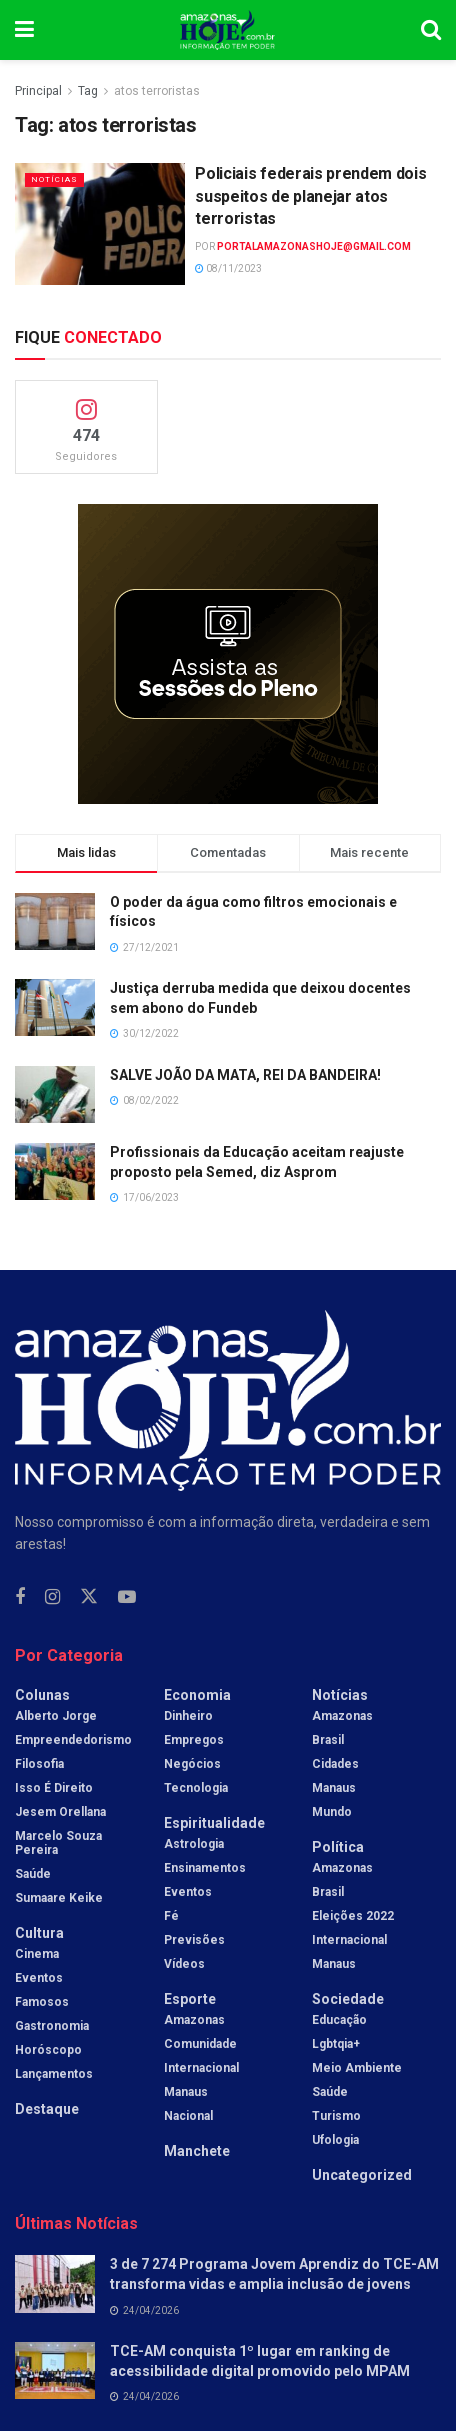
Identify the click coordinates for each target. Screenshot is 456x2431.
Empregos (194, 1740)
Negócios (192, 1764)
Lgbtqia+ (336, 2044)
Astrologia (194, 1844)
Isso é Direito (54, 1788)
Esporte (190, 1999)
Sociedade (348, 1999)
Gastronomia (52, 2026)
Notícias (54, 179)
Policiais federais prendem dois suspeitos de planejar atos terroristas (310, 196)
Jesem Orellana (60, 1812)
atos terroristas (157, 91)
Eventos (39, 1978)
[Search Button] (431, 30)
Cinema (37, 1954)
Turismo (336, 2116)
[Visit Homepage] (227, 30)
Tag (88, 91)
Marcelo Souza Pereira (58, 1843)
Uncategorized (362, 2175)
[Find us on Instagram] (52, 1597)
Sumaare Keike (59, 1898)
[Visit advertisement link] (228, 654)
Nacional (188, 2116)
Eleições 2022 (353, 1916)
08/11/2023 (228, 268)
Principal (38, 91)
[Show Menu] (24, 30)
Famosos (42, 2002)
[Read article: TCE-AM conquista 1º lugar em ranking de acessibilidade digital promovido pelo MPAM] (55, 2370)
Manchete (197, 2151)
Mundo (332, 1812)
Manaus (186, 2092)
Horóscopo (48, 2050)
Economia (197, 1695)
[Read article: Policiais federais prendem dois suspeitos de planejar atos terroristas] (100, 224)
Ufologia (335, 2140)
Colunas (42, 1695)
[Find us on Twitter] (89, 1597)
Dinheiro (188, 1716)
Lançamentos (54, 2074)
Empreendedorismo (73, 1740)
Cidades (335, 1764)
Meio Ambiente (357, 2068)
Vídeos (184, 1964)
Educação (339, 2020)
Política (338, 1847)
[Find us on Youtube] (127, 1597)
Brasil (328, 1740)
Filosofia (39, 1764)
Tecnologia (196, 1788)
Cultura (39, 1933)
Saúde (33, 1874)
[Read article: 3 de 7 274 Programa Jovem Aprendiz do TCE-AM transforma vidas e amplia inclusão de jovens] (55, 2283)
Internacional (201, 2068)
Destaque (47, 2109)
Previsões (194, 1940)
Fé (171, 1916)
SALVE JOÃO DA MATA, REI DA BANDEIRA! (245, 1075)
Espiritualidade (214, 1823)
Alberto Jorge (56, 1716)
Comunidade (200, 2044)
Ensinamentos (205, 1868)
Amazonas (194, 2020)
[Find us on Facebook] (20, 1597)
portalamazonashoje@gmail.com (314, 246)
